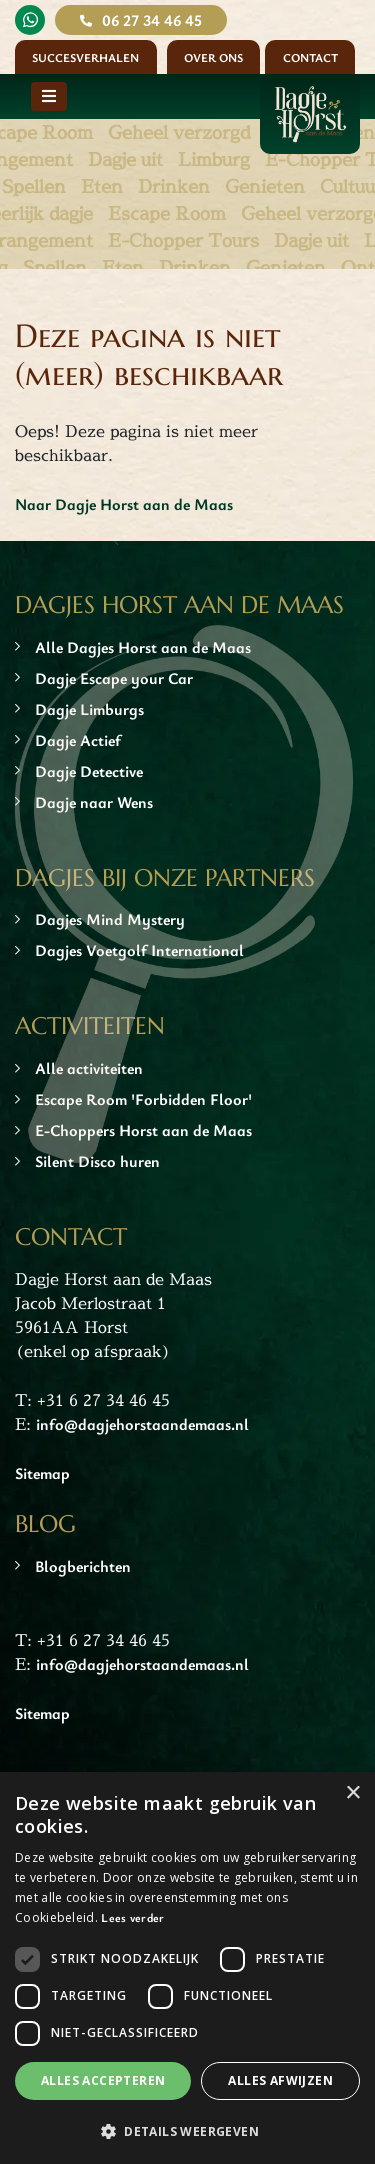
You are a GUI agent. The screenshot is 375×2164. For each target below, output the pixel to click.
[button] (187, 2131)
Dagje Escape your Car (114, 678)
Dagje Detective (89, 771)
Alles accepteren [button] (103, 2080)
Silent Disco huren (97, 1161)
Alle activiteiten (89, 1068)
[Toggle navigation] (49, 96)
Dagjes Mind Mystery (110, 919)
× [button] (352, 1793)
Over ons (213, 57)
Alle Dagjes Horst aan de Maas (143, 647)
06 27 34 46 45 (152, 20)
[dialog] (187, 1968)
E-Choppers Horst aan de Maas (143, 1130)
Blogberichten (83, 1566)
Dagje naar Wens (94, 802)
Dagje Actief (78, 740)
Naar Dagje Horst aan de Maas (124, 504)
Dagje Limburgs (89, 709)
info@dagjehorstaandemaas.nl (142, 1424)
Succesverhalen (85, 57)
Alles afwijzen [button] (280, 2080)
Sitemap (42, 1473)
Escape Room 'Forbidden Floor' (143, 1099)
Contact (310, 57)
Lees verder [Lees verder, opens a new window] (132, 1917)
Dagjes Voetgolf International (139, 950)
